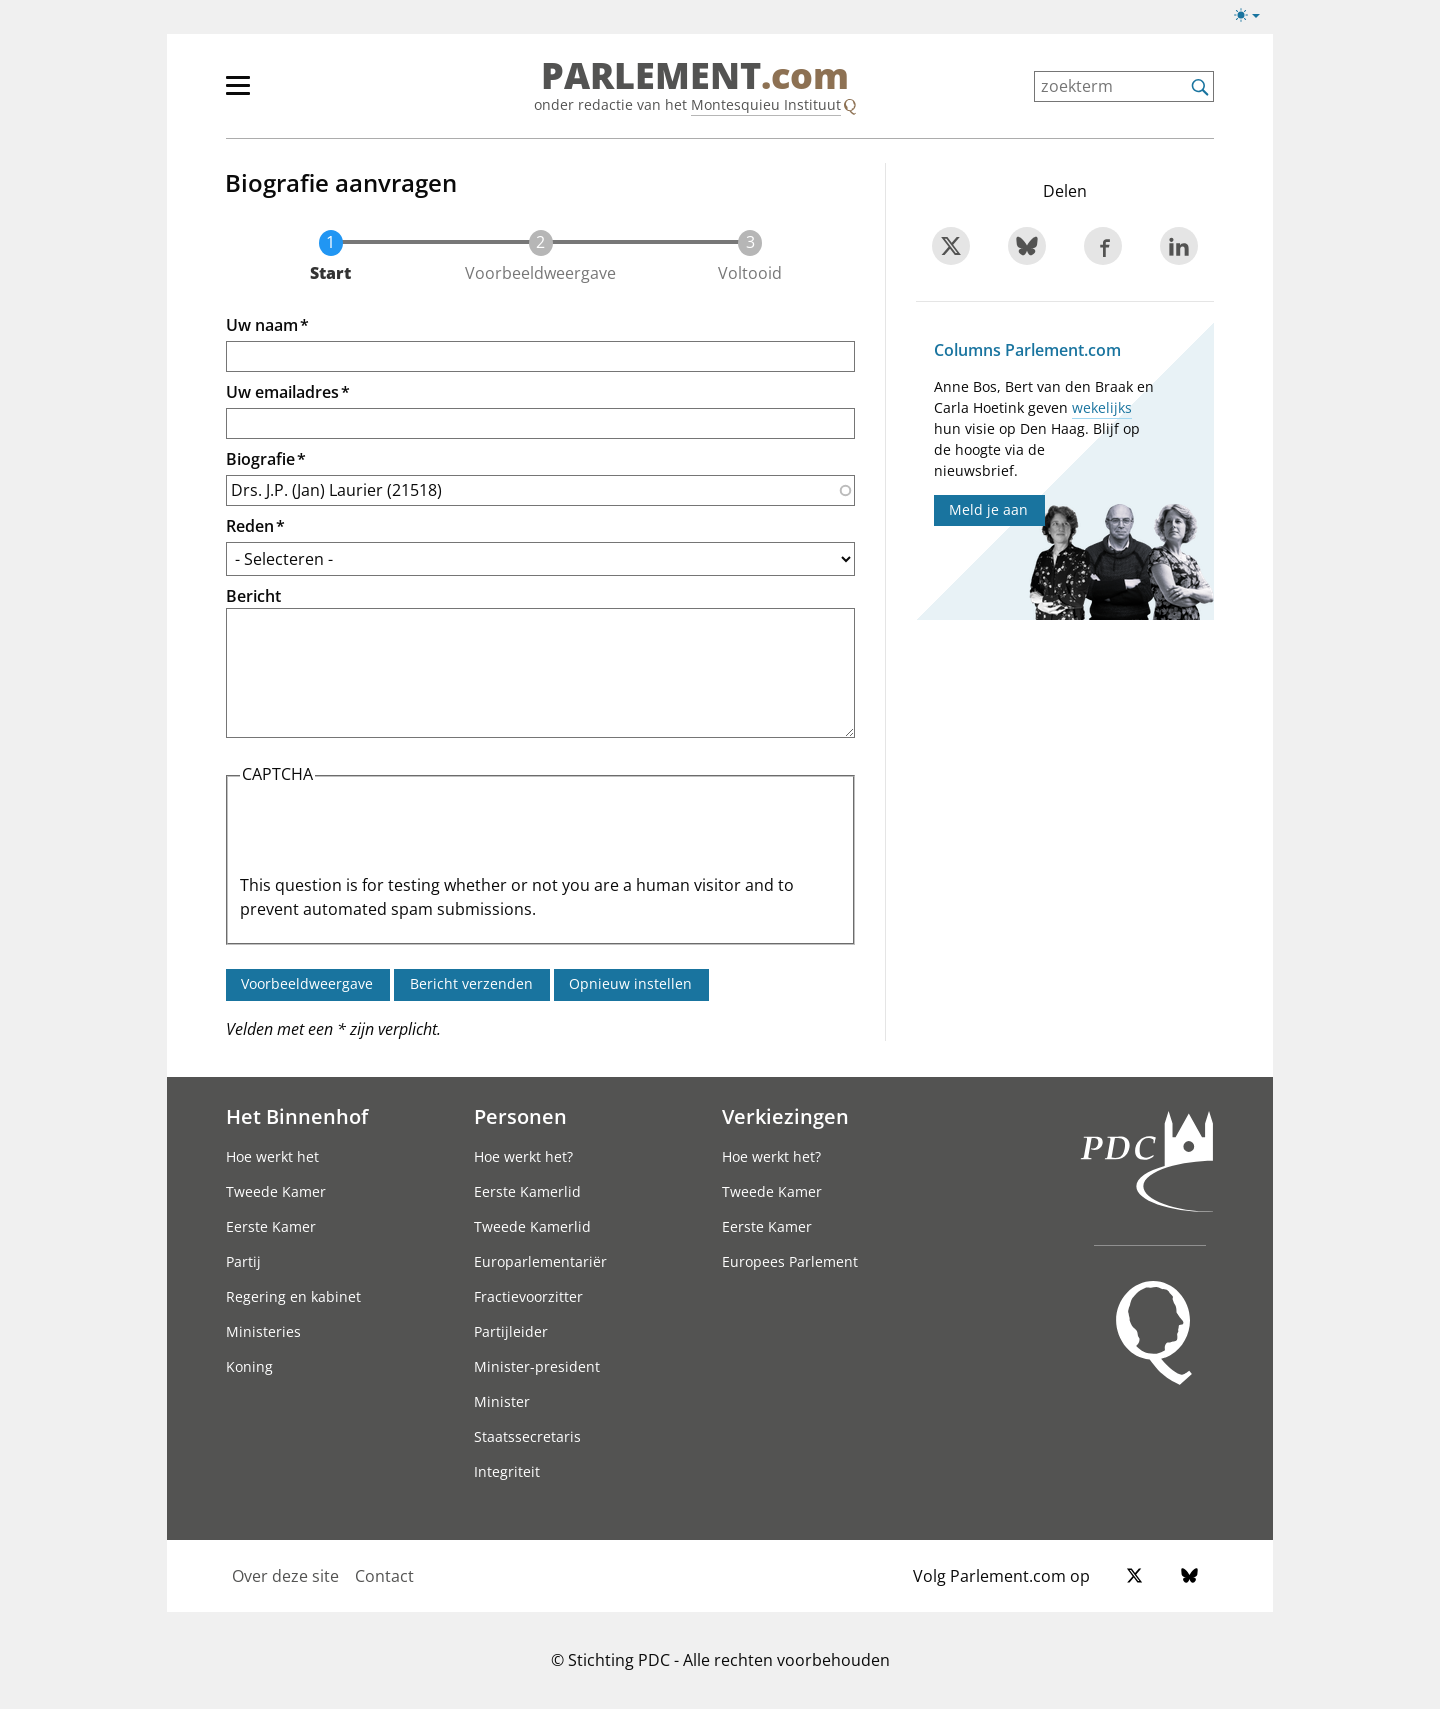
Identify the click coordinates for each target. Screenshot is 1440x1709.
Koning (249, 1366)
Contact (384, 1576)
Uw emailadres (282, 392)
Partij (243, 1261)
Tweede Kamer (276, 1191)
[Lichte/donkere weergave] (1253, 19)
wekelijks (1102, 407)
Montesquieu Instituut (766, 104)
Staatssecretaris (527, 1436)
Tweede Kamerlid (532, 1226)
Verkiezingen (785, 1116)
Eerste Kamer (271, 1226)
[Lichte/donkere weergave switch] (1253, 16)
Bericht (253, 596)
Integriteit (507, 1471)
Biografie (260, 459)
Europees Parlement (790, 1261)
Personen (520, 1116)
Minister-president (537, 1366)
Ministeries (263, 1331)
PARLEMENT (695, 76)
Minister (502, 1401)
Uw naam (262, 325)
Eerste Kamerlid (527, 1191)
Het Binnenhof (297, 1116)
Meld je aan (988, 509)
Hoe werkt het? (523, 1156)
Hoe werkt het (272, 1156)
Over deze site (285, 1576)
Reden (250, 526)
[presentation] (392, 834)
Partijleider (511, 1331)
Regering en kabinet (293, 1296)
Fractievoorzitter (528, 1296)
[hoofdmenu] (303, 94)
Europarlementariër (540, 1261)
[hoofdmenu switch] (238, 94)
